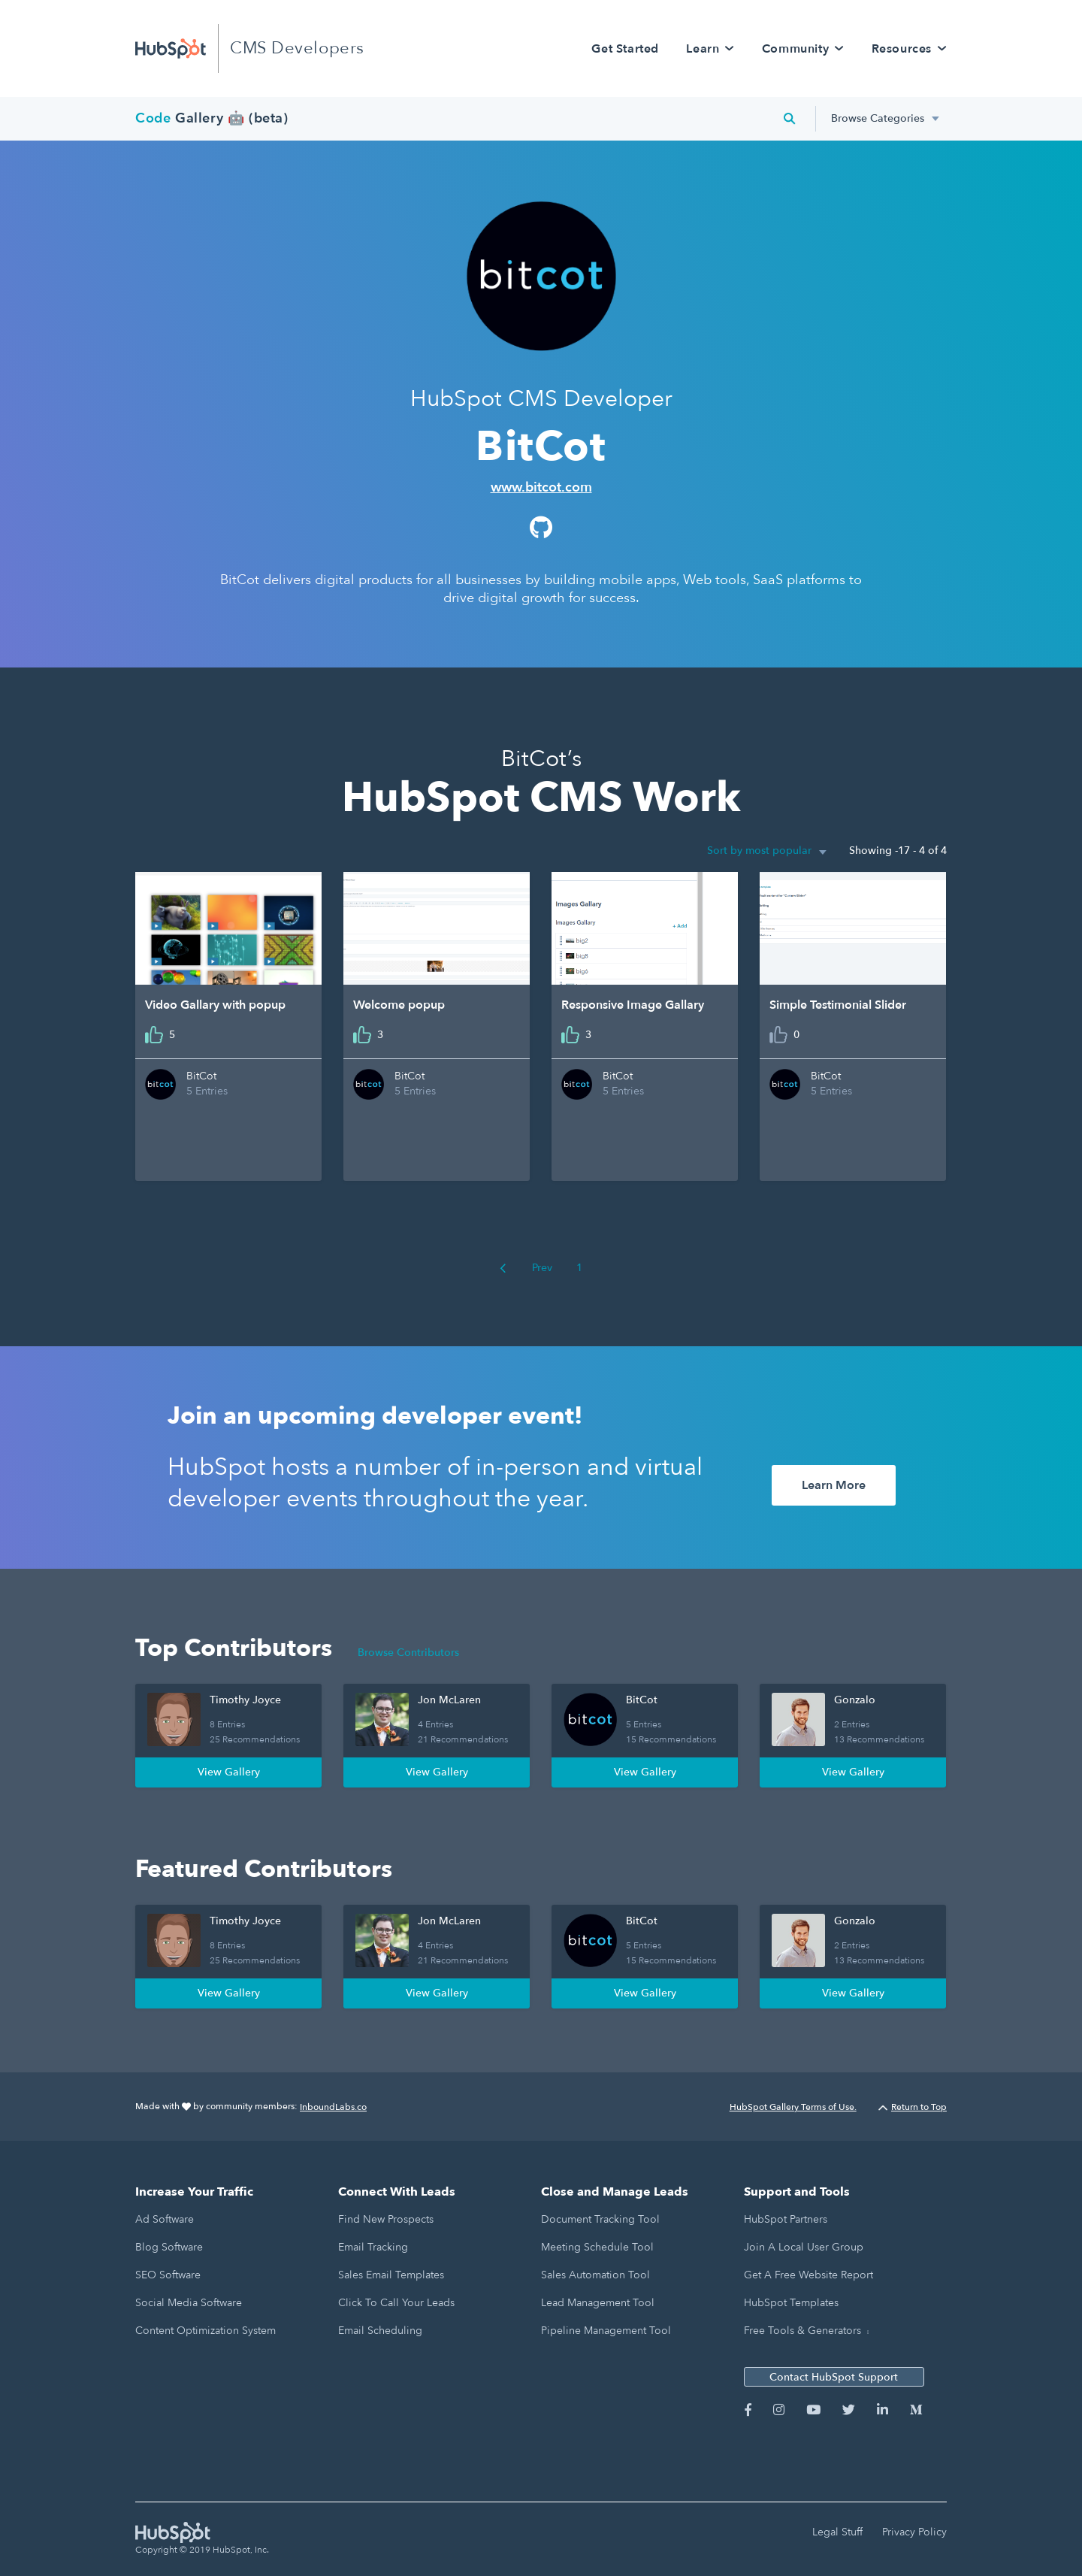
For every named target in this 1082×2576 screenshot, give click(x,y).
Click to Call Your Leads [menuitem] (396, 2303)
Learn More (834, 1485)
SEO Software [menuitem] (168, 2275)
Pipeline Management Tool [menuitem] (606, 2330)
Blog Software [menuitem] (169, 2247)
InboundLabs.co (333, 2107)
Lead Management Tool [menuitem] (597, 2303)
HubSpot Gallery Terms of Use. (793, 2107)
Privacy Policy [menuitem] (914, 2532)
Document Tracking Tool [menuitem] (600, 2219)
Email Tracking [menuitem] (373, 2247)
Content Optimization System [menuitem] (205, 2330)
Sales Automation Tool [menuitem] (595, 2275)
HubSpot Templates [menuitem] (791, 2303)
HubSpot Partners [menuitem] (785, 2219)
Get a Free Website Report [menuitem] (808, 2275)
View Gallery (229, 1772)
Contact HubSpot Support (833, 2377)
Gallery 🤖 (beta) (212, 118)
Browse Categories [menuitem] (877, 118)
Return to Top (912, 2107)
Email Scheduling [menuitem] (380, 2330)
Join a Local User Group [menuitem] (803, 2247)
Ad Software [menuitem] (164, 2219)
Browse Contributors (408, 1652)
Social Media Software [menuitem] (188, 2303)
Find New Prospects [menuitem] (386, 2219)
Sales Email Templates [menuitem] (391, 2275)
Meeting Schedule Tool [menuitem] (597, 2247)
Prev (526, 1268)
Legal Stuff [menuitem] (837, 2532)
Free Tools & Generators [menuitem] (802, 2330)
